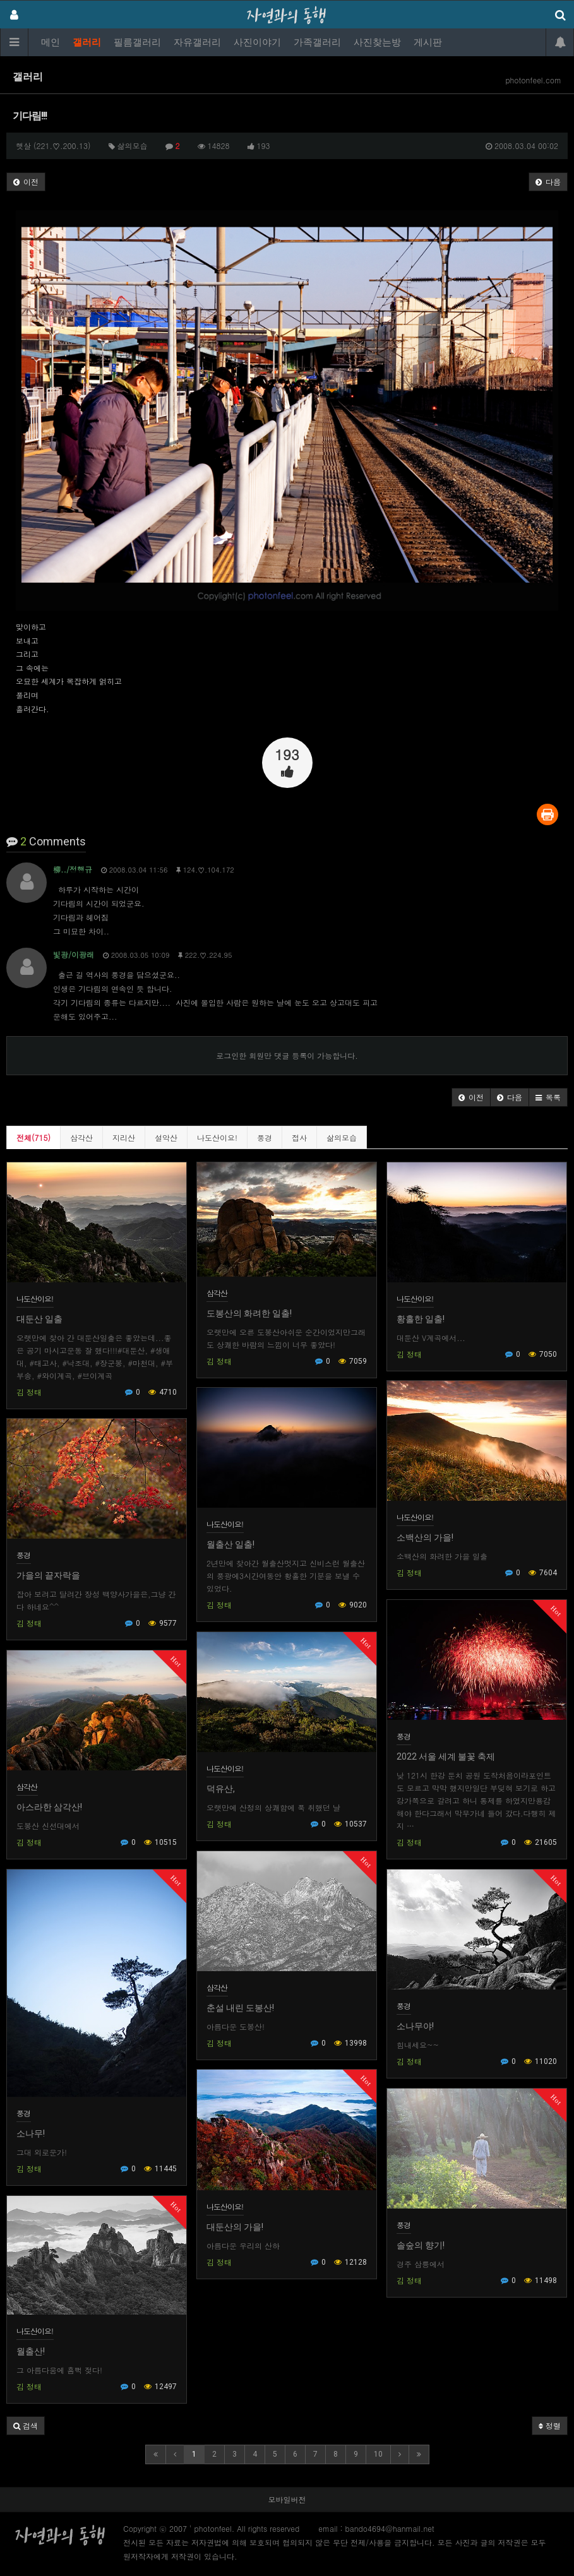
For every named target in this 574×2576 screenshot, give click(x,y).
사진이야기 (257, 42)
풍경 (264, 1137)
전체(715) (33, 1137)
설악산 (166, 1137)
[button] (471, 1097)
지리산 (123, 1137)
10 (378, 2454)
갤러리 (87, 42)
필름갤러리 (137, 42)
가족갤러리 (317, 42)
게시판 (428, 42)
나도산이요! (217, 1137)
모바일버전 (287, 2499)
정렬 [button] (550, 2425)
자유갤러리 (197, 42)
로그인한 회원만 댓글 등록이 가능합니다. (287, 1055)
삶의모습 (341, 1137)
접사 (299, 1137)
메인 (50, 42)
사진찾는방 (377, 42)
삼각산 (81, 1137)
